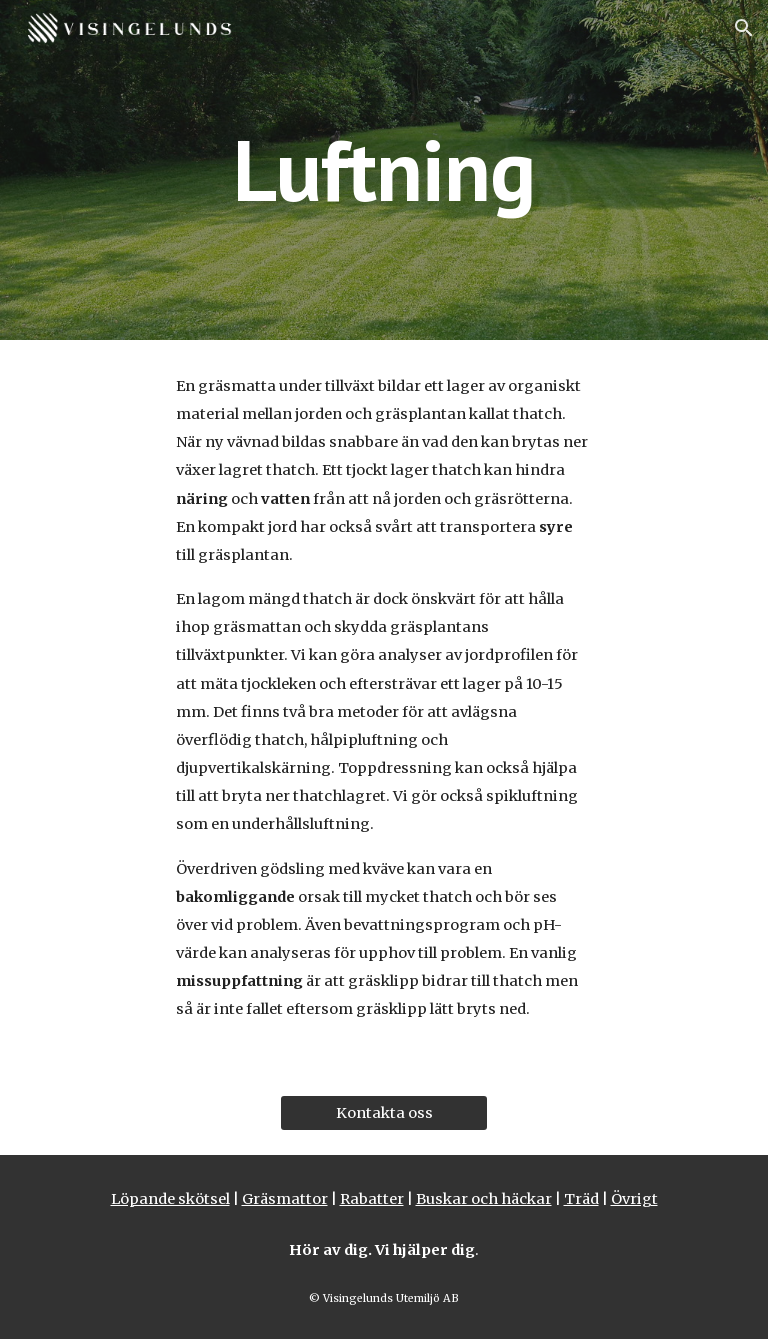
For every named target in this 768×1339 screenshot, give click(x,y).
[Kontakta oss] (383, 1113)
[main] (383, 169)
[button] (744, 28)
